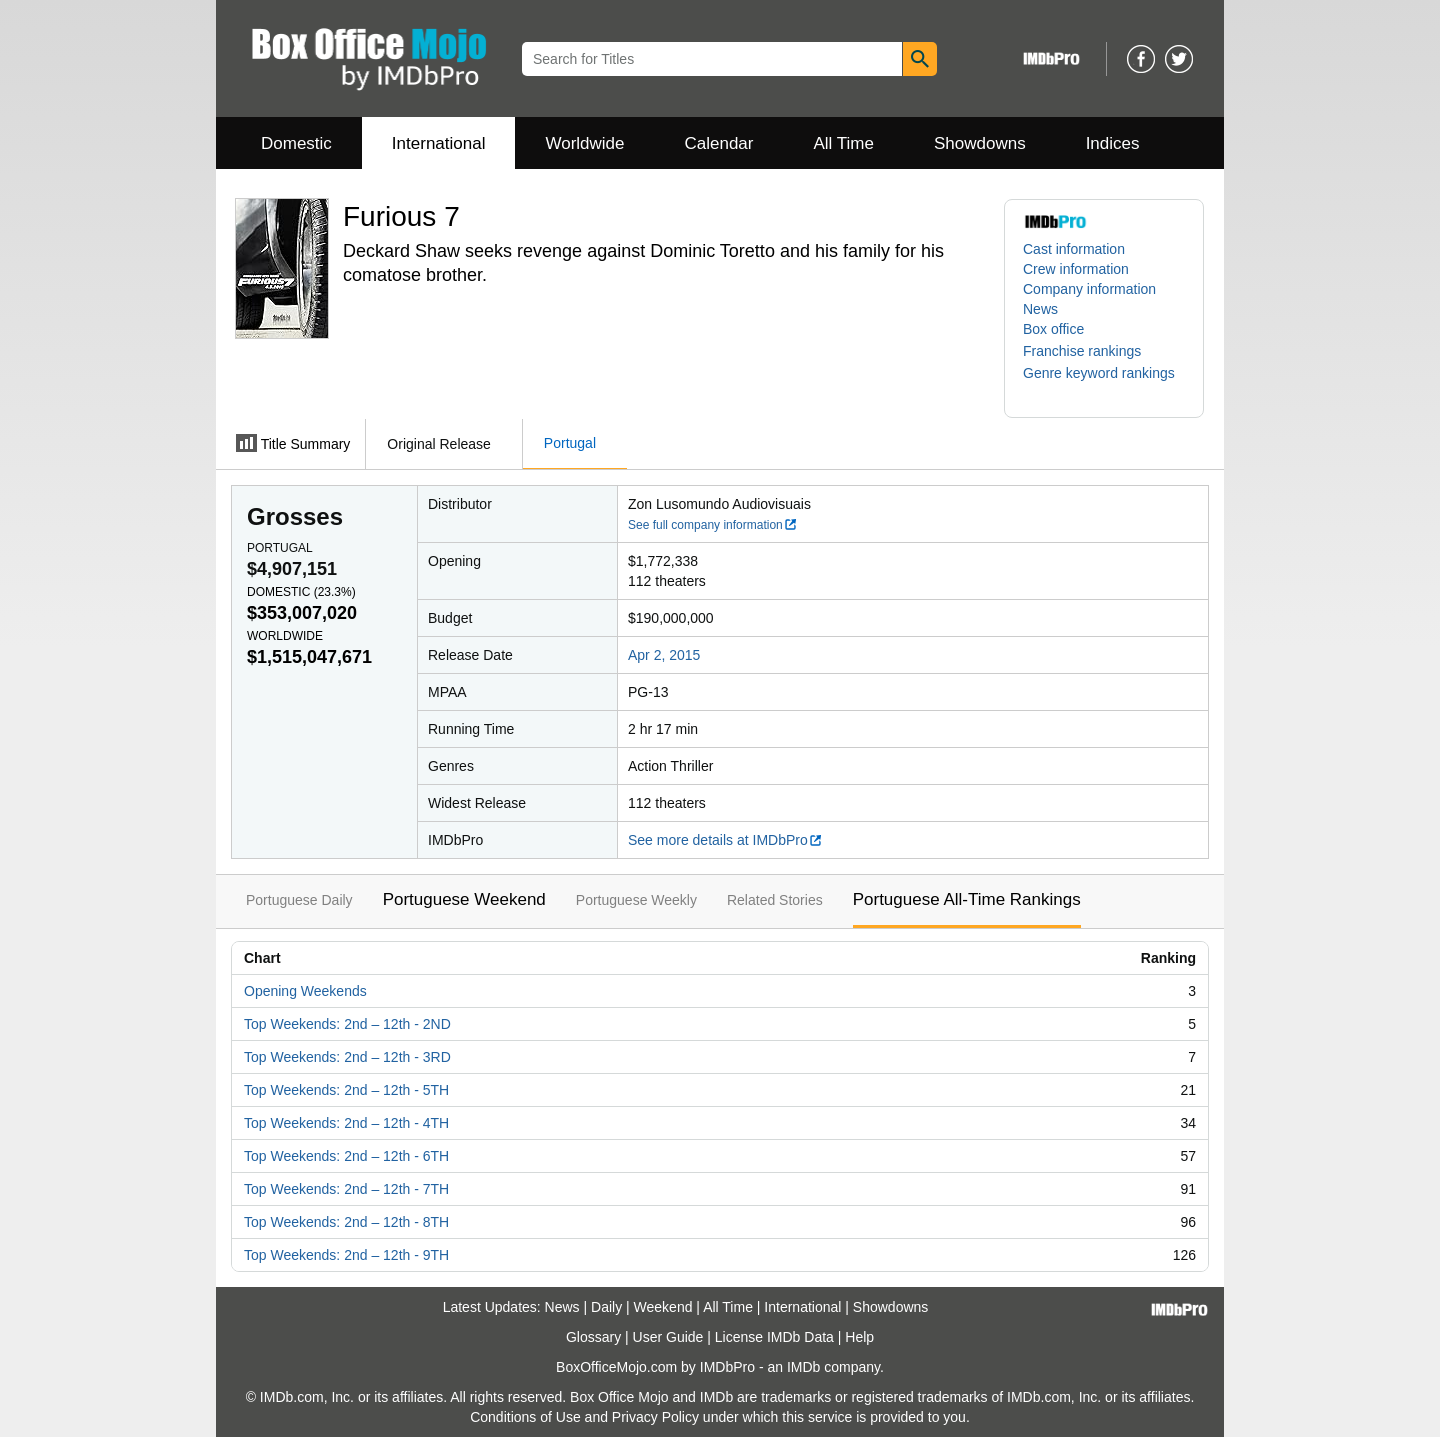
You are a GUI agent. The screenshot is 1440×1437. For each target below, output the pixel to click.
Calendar (719, 143)
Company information (1089, 289)
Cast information (1074, 249)
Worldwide (584, 143)
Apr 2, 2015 (664, 655)
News (1040, 309)
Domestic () (301, 592)
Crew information (1076, 269)
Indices (1113, 143)
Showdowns (980, 143)
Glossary (593, 1337)
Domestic (296, 143)
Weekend (663, 1307)
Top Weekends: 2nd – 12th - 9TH (346, 1255)
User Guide (668, 1337)
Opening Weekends (305, 991)
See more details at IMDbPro (725, 840)
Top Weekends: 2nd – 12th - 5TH (346, 1090)
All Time (844, 143)
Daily (606, 1307)
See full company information (713, 525)
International (439, 143)
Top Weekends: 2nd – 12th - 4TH (346, 1123)
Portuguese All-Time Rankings (967, 899)
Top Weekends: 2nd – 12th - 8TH (346, 1222)
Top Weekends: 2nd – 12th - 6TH (346, 1156)
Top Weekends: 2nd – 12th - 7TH (346, 1189)
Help (859, 1337)
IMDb (803, 1367)
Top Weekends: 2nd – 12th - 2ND (347, 1024)
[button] (1092, 351)
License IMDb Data (774, 1337)
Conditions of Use (525, 1417)
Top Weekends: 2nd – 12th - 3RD (347, 1057)
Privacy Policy (655, 1417)
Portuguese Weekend (464, 899)
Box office (1053, 329)
